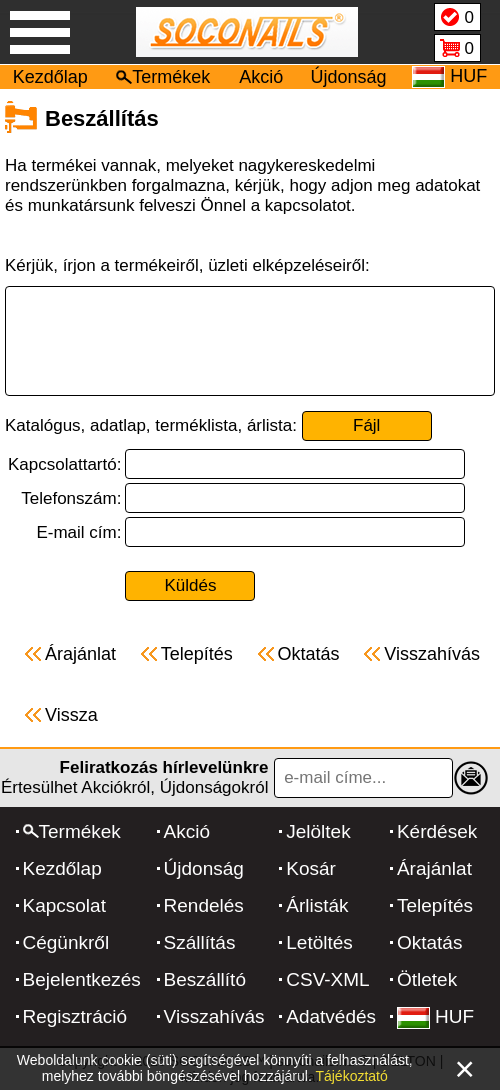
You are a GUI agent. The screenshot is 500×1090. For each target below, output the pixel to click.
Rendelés (204, 905)
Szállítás (200, 942)
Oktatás (429, 942)
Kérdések (437, 831)
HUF (435, 1016)
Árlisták (317, 905)
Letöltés (319, 942)
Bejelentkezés (82, 979)
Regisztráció (75, 1016)
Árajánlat (434, 868)
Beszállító (205, 979)
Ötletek (427, 979)
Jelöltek (318, 831)
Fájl (366, 425)
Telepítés (435, 905)
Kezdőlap (50, 77)
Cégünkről (66, 942)
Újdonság (349, 77)
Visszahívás (214, 1016)
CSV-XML (327, 979)
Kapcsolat (64, 905)
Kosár (311, 868)
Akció (261, 77)
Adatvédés (331, 1016)
